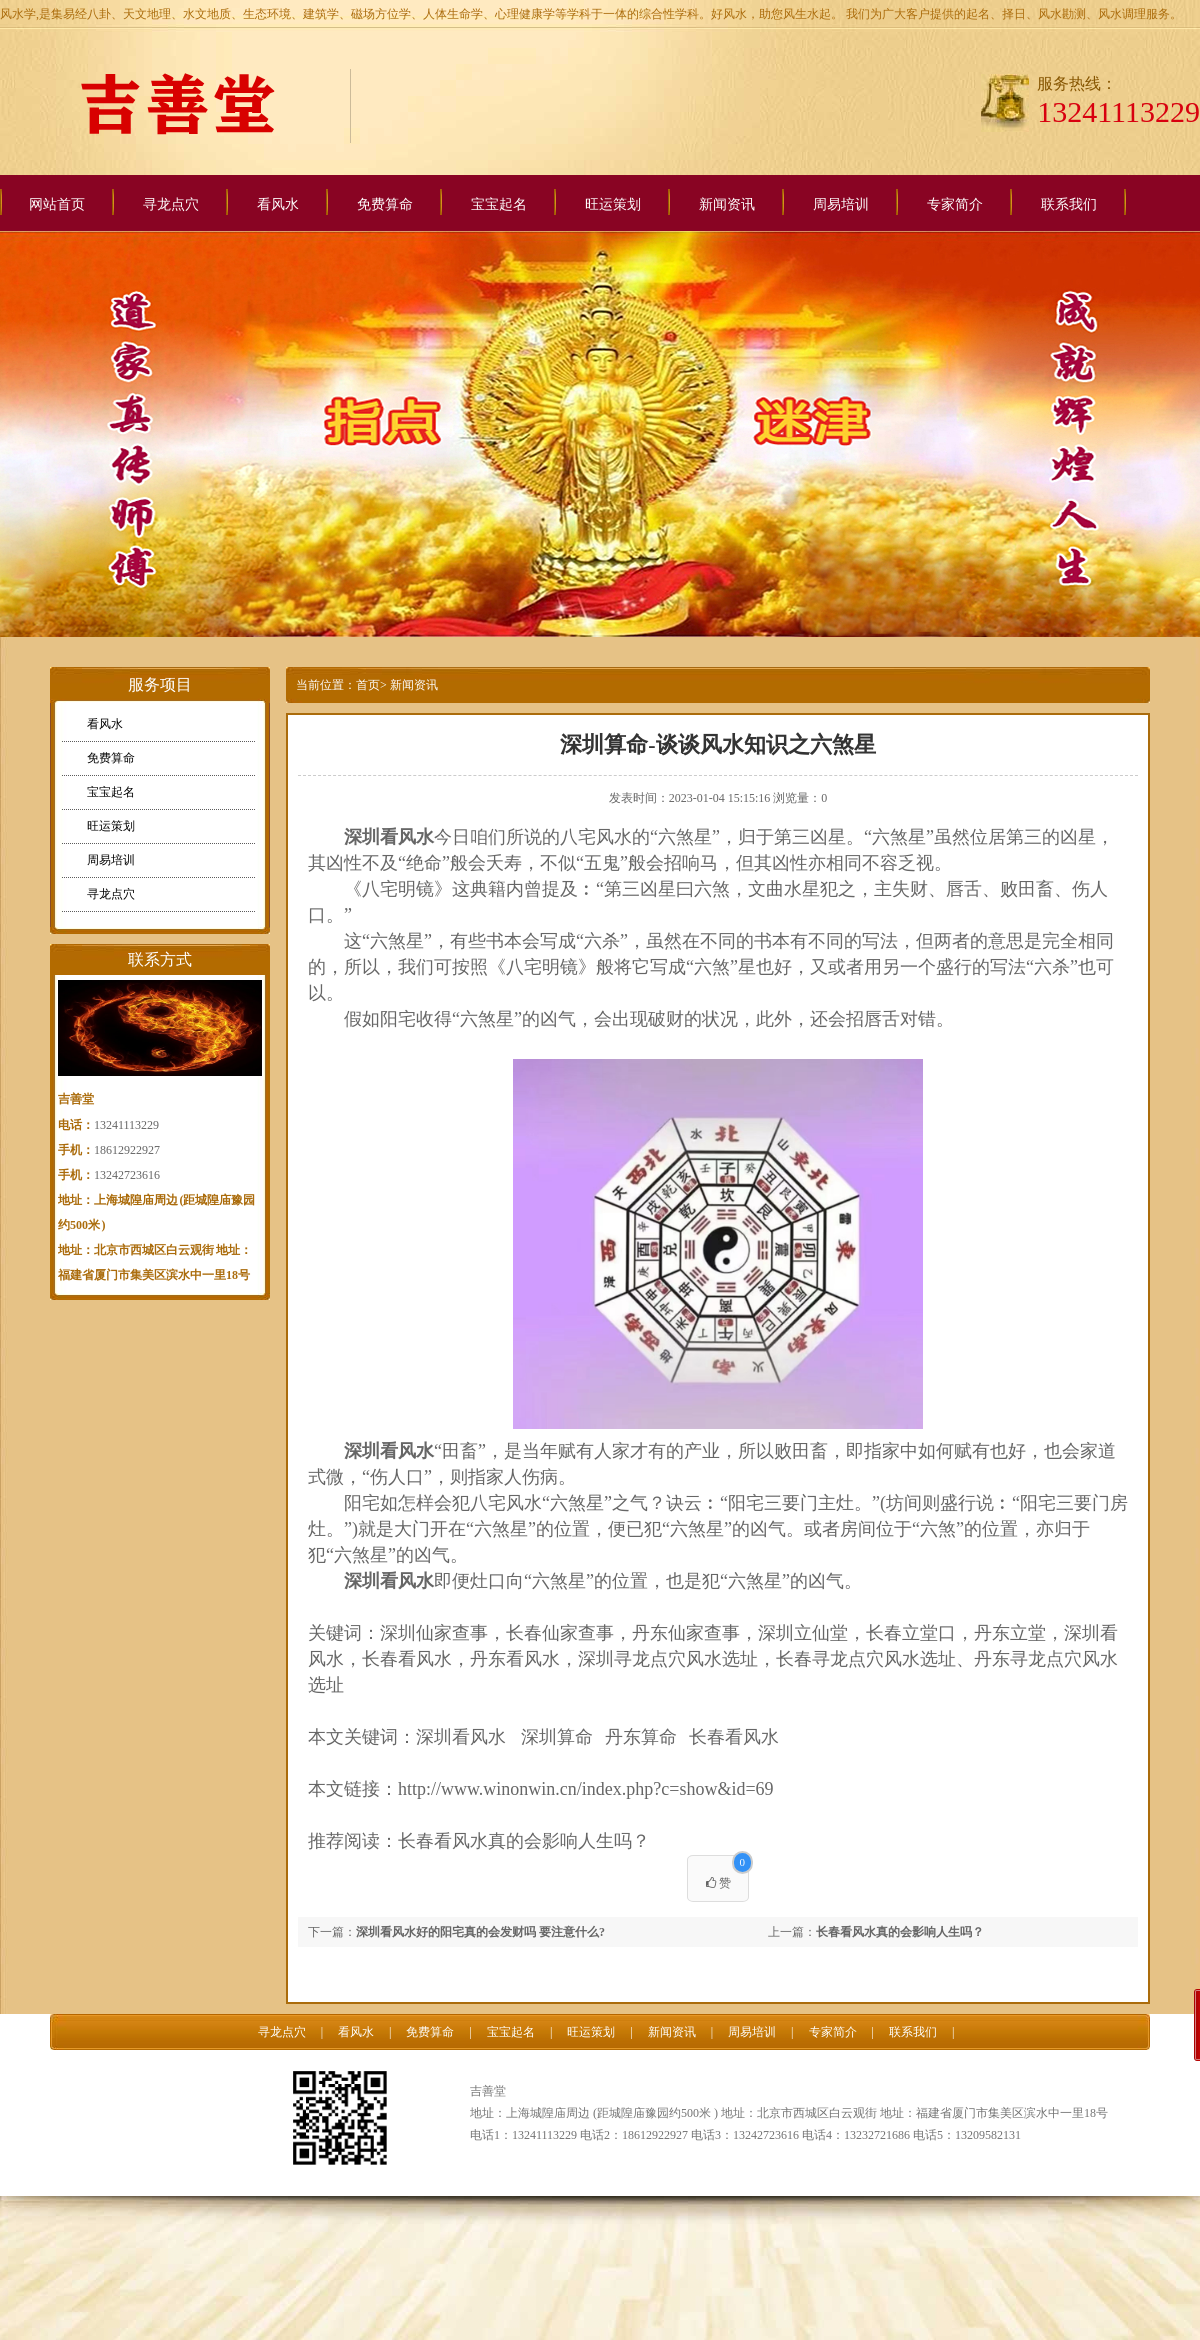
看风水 (278, 204)
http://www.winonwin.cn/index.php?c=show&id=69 (586, 1789)
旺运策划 (613, 204)
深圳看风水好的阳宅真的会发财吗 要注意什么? (480, 1932)
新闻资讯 (727, 204)
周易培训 (841, 204)
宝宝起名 (499, 204)
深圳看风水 (389, 1451)
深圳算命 (557, 1737)
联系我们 (1069, 204)
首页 (368, 685)
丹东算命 (641, 1737)
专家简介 (955, 204)
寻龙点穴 (171, 204)
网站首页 (57, 204)
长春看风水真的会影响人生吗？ (524, 1841)
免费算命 (385, 204)
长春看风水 (734, 1737)
